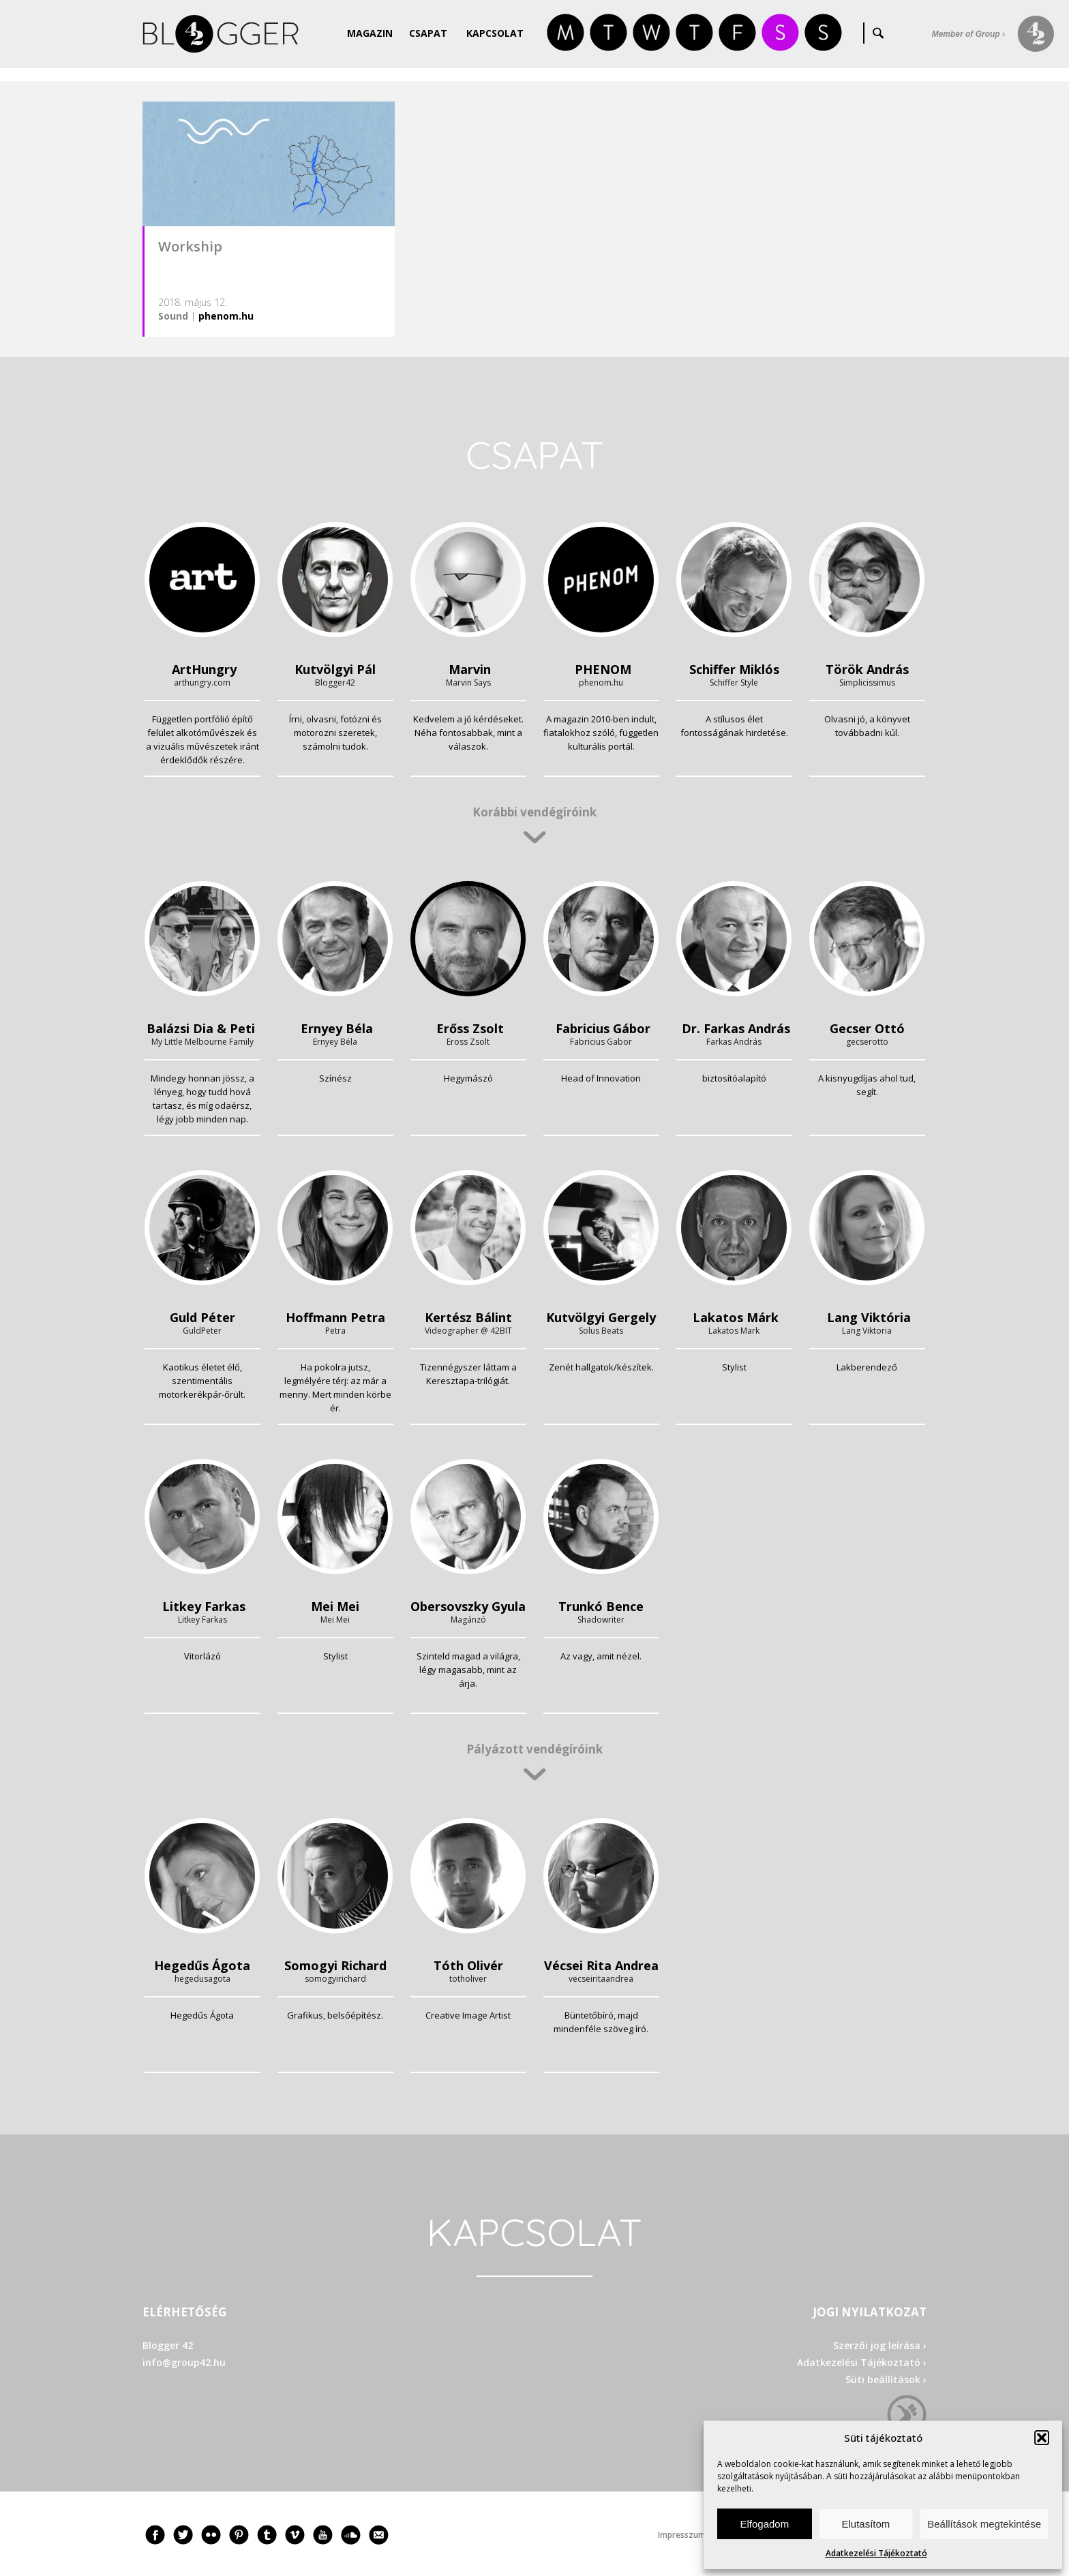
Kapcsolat (495, 33)
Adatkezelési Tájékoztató (876, 2553)
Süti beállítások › (886, 2379)
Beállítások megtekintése (984, 2524)
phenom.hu (226, 315)
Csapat (428, 33)
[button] (1042, 2437)
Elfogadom (764, 2524)
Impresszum (682, 2535)
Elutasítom (865, 2524)
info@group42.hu (184, 2362)
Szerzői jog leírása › (880, 2345)
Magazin (370, 33)
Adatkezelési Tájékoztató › (862, 2362)
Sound (173, 315)
